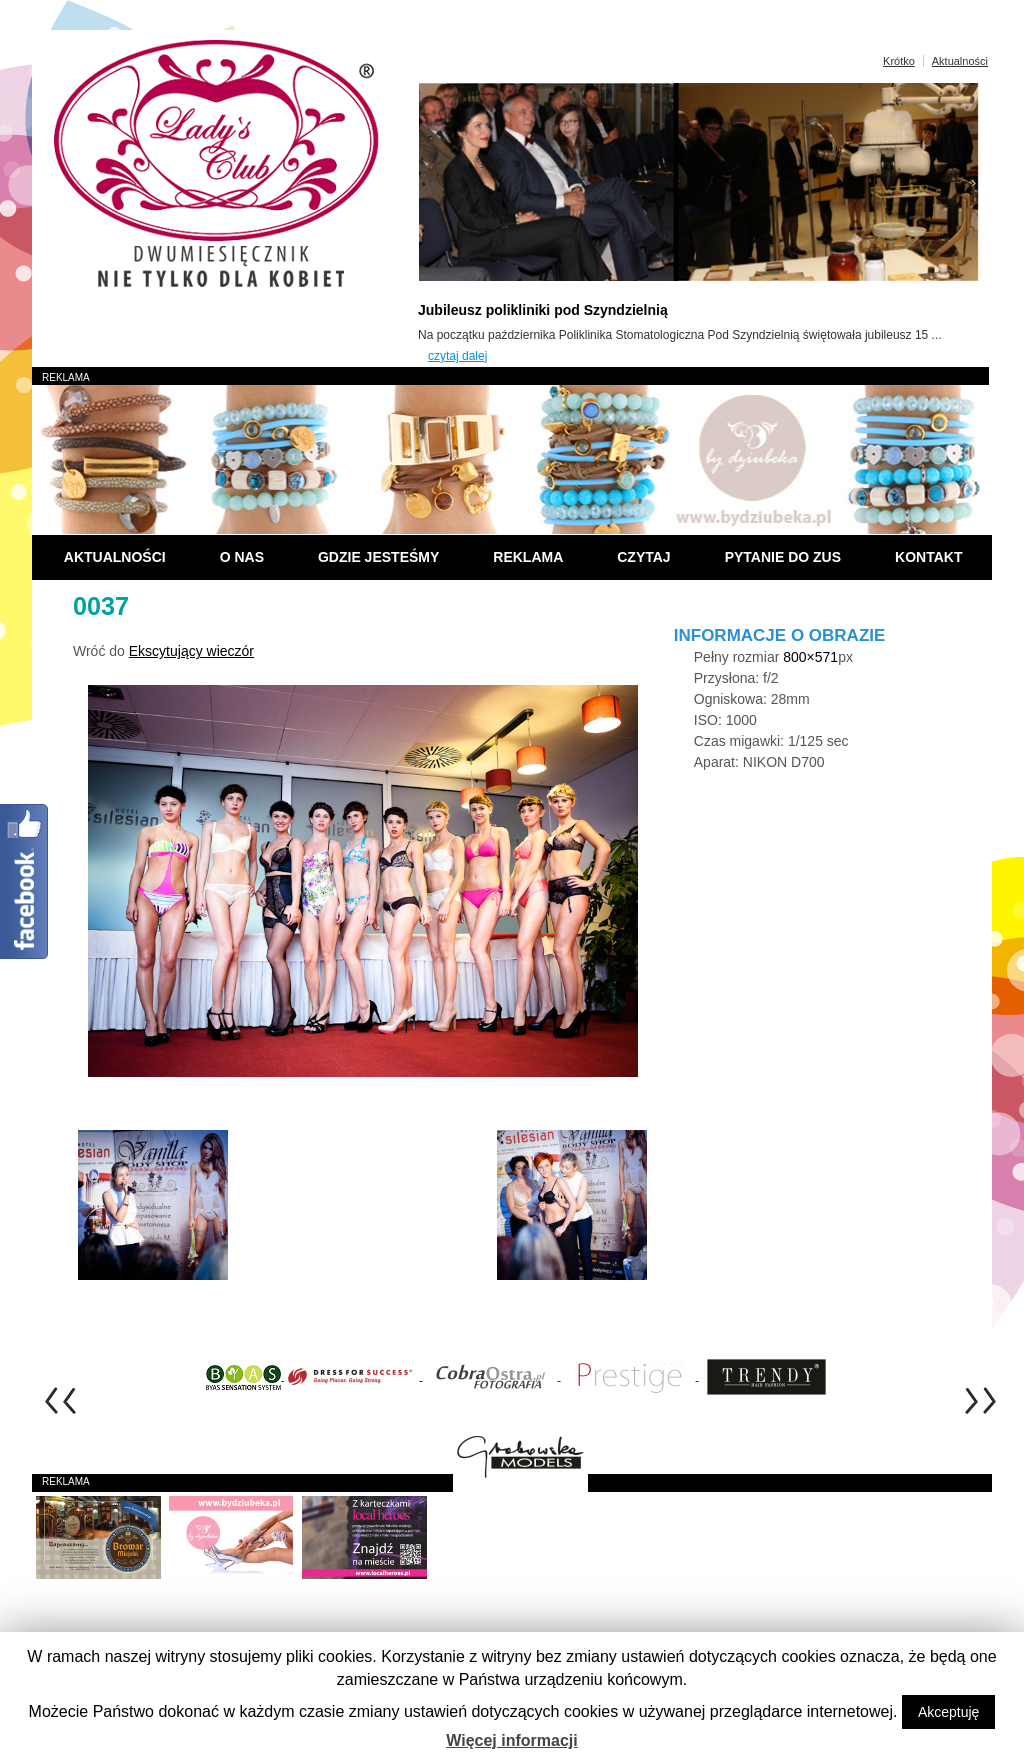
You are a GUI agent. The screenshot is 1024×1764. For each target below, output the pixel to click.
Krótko (899, 61)
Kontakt (928, 557)
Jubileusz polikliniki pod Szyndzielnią (543, 310)
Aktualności (960, 61)
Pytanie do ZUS (783, 557)
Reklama (528, 557)
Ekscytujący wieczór (191, 651)
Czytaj (643, 557)
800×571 (810, 657)
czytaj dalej (457, 356)
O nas (242, 557)
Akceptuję (948, 1712)
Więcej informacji (511, 1740)
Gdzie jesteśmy (378, 557)
